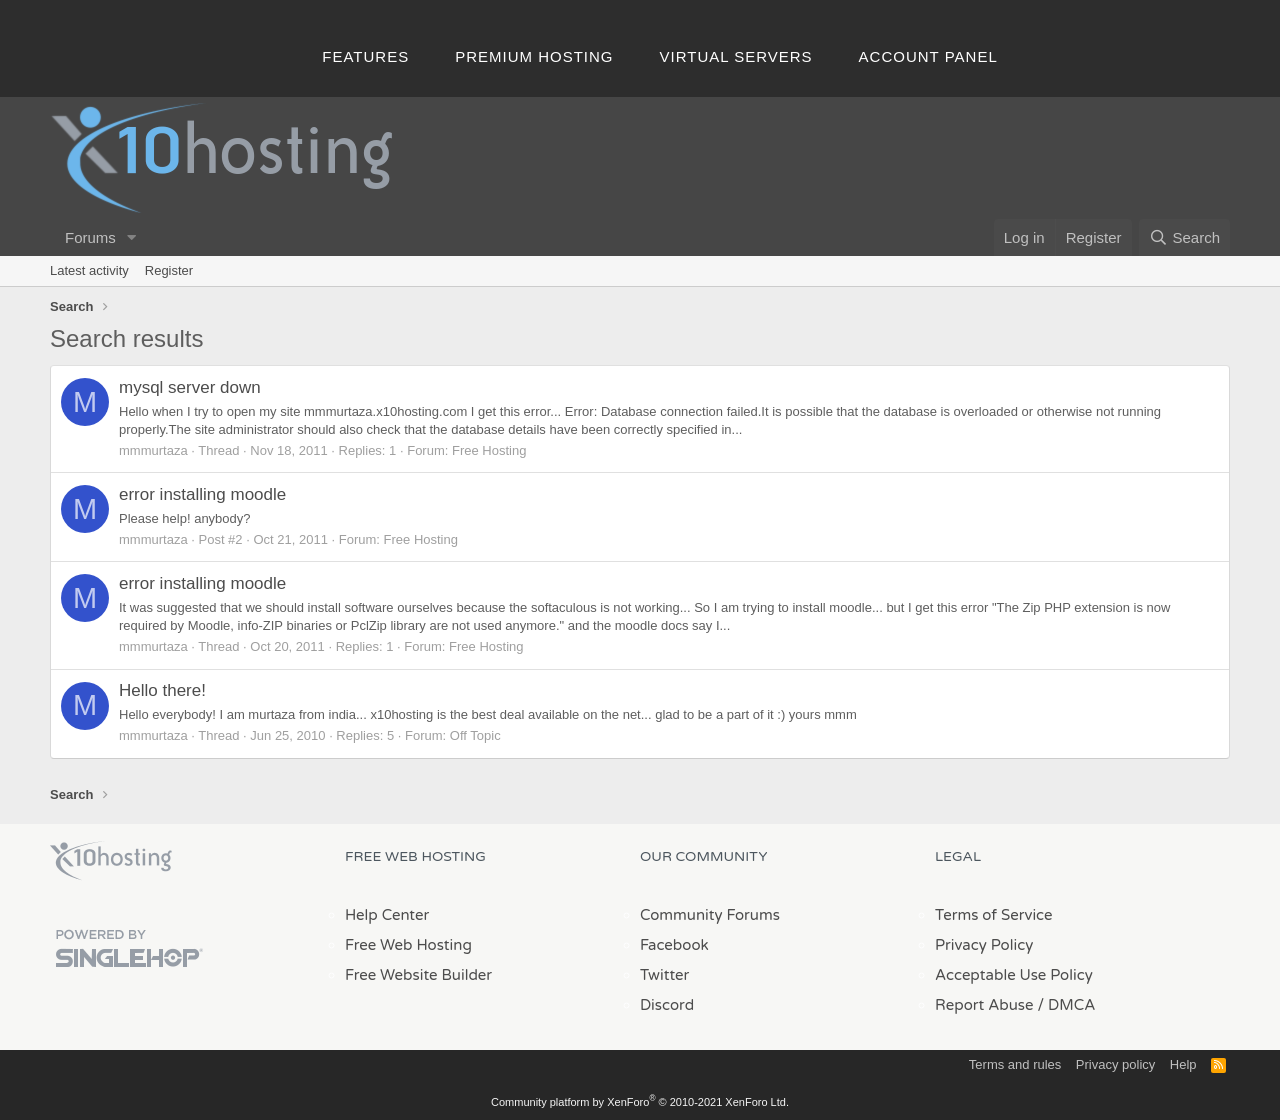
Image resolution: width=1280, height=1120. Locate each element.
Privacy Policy (984, 945)
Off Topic (475, 735)
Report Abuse (984, 1005)
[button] (132, 237)
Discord (667, 1005)
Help (1183, 1064)
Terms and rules (1015, 1064)
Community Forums (710, 915)
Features (365, 56)
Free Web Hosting (408, 945)
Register (169, 270)
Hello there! (162, 690)
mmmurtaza (153, 450)
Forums (90, 237)
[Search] (1184, 237)
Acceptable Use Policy (1014, 975)
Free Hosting (489, 450)
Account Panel (928, 56)
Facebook (674, 945)
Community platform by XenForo (640, 1102)
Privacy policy (1115, 1064)
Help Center (387, 915)
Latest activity (89, 270)
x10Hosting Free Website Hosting (111, 861)
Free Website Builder (418, 975)
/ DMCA (1066, 1005)
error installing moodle (202, 494)
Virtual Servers (736, 56)
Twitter (664, 975)
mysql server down (190, 387)
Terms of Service (994, 915)
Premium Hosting (534, 56)
